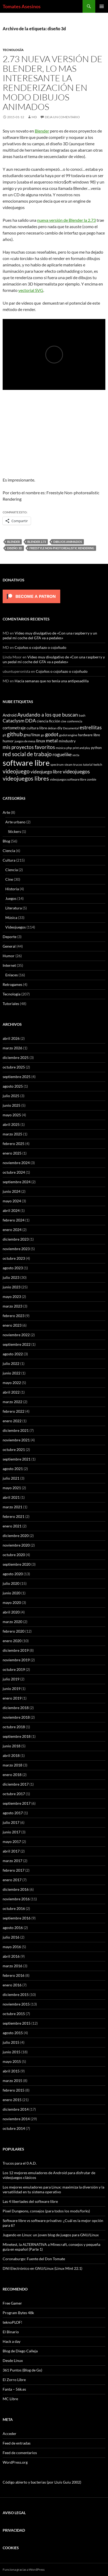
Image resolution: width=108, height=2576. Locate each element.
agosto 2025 (13, 1086)
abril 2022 (11, 1392)
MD (34, 117)
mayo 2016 (12, 1946)
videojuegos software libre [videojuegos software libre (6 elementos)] (68, 779)
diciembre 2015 (16, 1994)
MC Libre (10, 2398)
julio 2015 (11, 2042)
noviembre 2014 (16, 2119)
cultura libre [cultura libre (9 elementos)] (37, 728)
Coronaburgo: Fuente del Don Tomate (34, 2258)
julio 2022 (11, 1363)
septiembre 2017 (17, 1803)
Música (11, 917)
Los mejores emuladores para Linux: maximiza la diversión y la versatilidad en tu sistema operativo (53, 2189)
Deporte (9, 936)
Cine (9, 879)
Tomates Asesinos (22, 6)
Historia (12, 889)
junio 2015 (11, 2052)
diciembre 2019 (16, 1650)
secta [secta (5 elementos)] (75, 755)
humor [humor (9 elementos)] (8, 741)
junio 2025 (11, 1105)
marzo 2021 (12, 1507)
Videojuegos (15, 927)
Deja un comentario (62, 117)
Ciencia (9, 850)
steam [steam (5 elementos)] (68, 764)
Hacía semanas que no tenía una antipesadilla (52, 681)
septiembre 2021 (17, 1459)
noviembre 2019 (16, 1660)
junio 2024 (11, 1191)
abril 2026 (11, 1038)
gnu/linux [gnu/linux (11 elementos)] (32, 734)
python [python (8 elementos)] (96, 748)
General (9, 946)
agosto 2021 (13, 1468)
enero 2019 (12, 1698)
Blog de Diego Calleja (20, 2351)
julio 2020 (11, 1583)
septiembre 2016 (17, 1918)
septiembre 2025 (17, 1076)
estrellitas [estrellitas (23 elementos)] (91, 727)
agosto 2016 (13, 1927)
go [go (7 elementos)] (42, 735)
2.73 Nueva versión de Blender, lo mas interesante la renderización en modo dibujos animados (52, 82)
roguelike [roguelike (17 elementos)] (62, 754)
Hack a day (11, 2341)
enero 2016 (12, 1985)
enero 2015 (12, 2099)
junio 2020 (11, 1593)
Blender (42, 130)
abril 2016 (11, 1956)
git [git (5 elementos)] (4, 735)
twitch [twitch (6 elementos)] (97, 764)
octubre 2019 (14, 1669)
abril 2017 (11, 1851)
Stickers (14, 831)
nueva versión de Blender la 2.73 (66, 220)
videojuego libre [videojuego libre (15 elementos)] (46, 771)
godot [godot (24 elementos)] (51, 734)
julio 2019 (11, 1679)
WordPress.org (15, 2462)
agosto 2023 (13, 1268)
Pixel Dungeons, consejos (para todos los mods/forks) (46, 2211)
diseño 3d (14, 548)
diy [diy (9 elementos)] (59, 728)
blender (13, 541)
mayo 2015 (12, 2061)
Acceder (9, 2433)
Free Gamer (12, 2303)
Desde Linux (13, 2360)
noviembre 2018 (16, 1717)
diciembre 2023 (16, 1239)
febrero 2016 (13, 1975)
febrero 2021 (13, 1516)
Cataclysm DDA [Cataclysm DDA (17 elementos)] (19, 720)
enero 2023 (12, 1325)
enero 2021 (12, 1526)
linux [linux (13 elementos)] (40, 740)
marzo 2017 (12, 1860)
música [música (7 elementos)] (61, 748)
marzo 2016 (12, 1966)
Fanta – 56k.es (14, 2389)
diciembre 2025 (16, 1057)
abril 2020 (11, 1612)
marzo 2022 (12, 1401)
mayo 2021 (12, 1487)
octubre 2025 (14, 1067)
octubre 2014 (14, 2128)
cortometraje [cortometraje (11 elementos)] (14, 727)
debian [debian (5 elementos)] (52, 728)
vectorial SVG (30, 290)
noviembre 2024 (16, 1162)
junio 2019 (11, 1688)
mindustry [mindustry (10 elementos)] (67, 741)
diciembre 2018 (16, 1707)
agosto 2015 (13, 2032)
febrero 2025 (13, 1143)
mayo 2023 (12, 1296)
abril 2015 (11, 2071)
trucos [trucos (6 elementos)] (77, 764)
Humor (9, 955)
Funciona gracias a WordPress (24, 2569)
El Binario (11, 2332)
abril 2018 (11, 1755)
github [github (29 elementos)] (15, 734)
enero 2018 (12, 1774)
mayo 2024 (12, 1201)
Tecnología (13, 50)
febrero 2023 (13, 1315)
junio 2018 (11, 1746)
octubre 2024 (14, 1172)
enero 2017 (12, 1879)
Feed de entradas (17, 2443)
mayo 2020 (12, 1602)
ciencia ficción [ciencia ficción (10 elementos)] (48, 721)
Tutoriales (11, 1003)
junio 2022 (11, 1373)
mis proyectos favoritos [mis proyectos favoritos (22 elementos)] (29, 747)
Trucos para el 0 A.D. (20, 2163)
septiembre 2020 (17, 1564)
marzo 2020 (12, 1621)
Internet (9, 965)
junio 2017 (11, 1832)
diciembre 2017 (16, 1784)
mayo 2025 (12, 1115)
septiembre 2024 (17, 1182)
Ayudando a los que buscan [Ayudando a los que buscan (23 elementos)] (47, 715)
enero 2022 (12, 1421)
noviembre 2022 (16, 1334)
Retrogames (12, 984)
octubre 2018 (14, 1727)
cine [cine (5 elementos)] (63, 721)
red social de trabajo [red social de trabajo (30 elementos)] (27, 754)
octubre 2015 (14, 2013)
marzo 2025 (12, 1134)
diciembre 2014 (16, 2109)
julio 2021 (11, 1478)
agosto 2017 (13, 1813)
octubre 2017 (14, 1793)
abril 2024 (11, 1210)
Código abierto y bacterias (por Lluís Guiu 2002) (42, 2482)
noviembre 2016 (16, 1899)
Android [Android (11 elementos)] (9, 715)
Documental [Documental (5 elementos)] (71, 728)
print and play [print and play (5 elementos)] (81, 748)
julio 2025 (11, 1095)
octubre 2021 (14, 1449)
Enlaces (11, 975)
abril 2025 (11, 1124)
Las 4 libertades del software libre (30, 2201)
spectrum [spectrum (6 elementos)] (57, 764)
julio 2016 (11, 1937)
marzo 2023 (12, 1306)
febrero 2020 (13, 1631)
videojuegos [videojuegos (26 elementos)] (76, 771)
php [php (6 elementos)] (69, 748)
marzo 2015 (12, 2080)
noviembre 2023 (16, 1248)
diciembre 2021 (16, 1430)
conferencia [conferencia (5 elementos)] (74, 721)
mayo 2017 (12, 1841)
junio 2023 (11, 1287)
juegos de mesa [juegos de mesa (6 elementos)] (25, 741)
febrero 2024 (13, 1220)
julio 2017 (11, 1822)
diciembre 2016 (16, 1889)
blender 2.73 (36, 541)
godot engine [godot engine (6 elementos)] (68, 735)
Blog (6, 841)
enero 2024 (12, 1229)
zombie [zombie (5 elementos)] (91, 779)
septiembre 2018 (17, 1736)
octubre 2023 (14, 1258)
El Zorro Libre (14, 2379)
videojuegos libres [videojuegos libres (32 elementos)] (26, 778)
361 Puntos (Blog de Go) (22, 2370)
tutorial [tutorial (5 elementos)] (88, 764)
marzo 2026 (12, 1048)
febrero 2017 (13, 1870)
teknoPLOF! (12, 2322)
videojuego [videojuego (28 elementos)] (16, 771)
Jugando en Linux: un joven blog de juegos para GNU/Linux (51, 2235)
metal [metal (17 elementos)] (52, 740)
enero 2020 (12, 1640)
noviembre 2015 (16, 2004)
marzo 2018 (12, 1765)
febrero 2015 (13, 2090)
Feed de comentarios (20, 2452)
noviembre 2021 (16, 1440)
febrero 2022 (13, 1411)
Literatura (13, 908)
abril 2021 (11, 1497)
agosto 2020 (13, 1574)
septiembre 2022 (17, 1344)
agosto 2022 (13, 1354)
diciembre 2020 (16, 1535)
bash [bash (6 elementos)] (82, 715)
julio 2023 (11, 1277)
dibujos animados (67, 541)
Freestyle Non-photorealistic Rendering (61, 548)
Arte (6, 812)
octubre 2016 (14, 1908)
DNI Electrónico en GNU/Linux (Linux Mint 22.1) (42, 2268)
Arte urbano (15, 822)
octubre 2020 (14, 1554)
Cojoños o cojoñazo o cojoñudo (40, 647)
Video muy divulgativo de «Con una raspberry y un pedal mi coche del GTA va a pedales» (50, 635)
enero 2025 (12, 1153)
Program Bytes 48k (18, 2312)
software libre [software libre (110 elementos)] (26, 762)
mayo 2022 (12, 1382)
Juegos (10, 898)
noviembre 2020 (16, 1545)
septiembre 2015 (17, 2023)
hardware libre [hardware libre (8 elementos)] (89, 735)
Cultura (9, 860)
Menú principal (101, 6)
